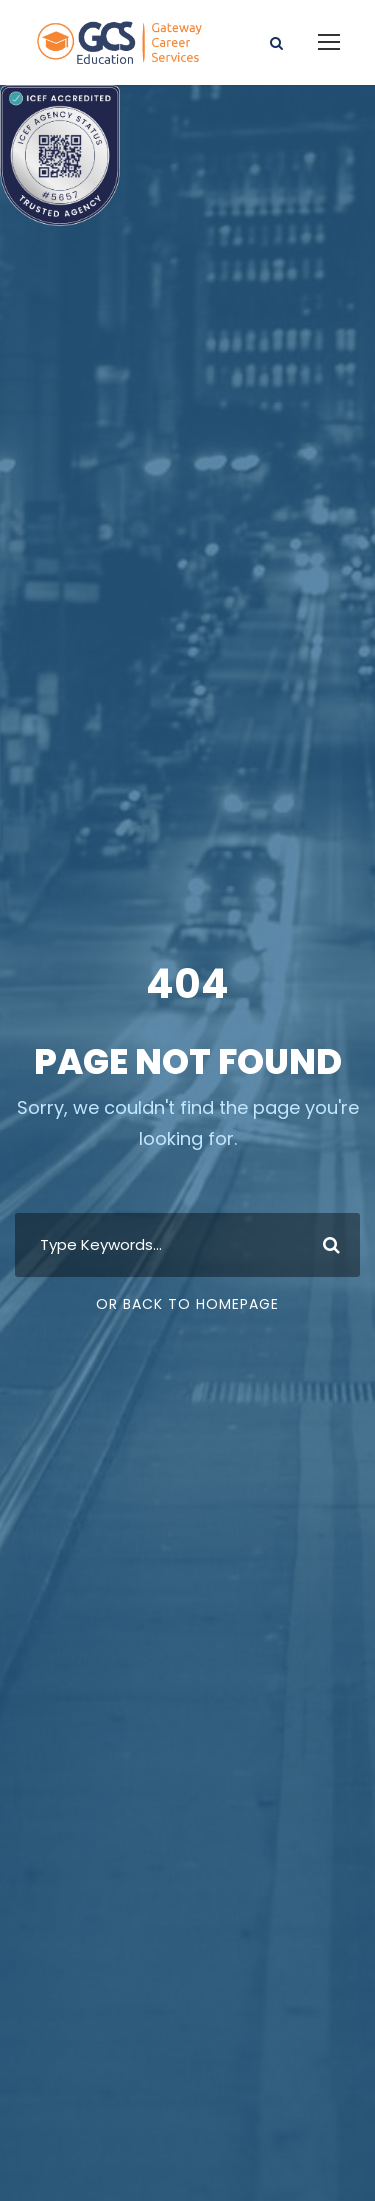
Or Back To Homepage (187, 1304)
